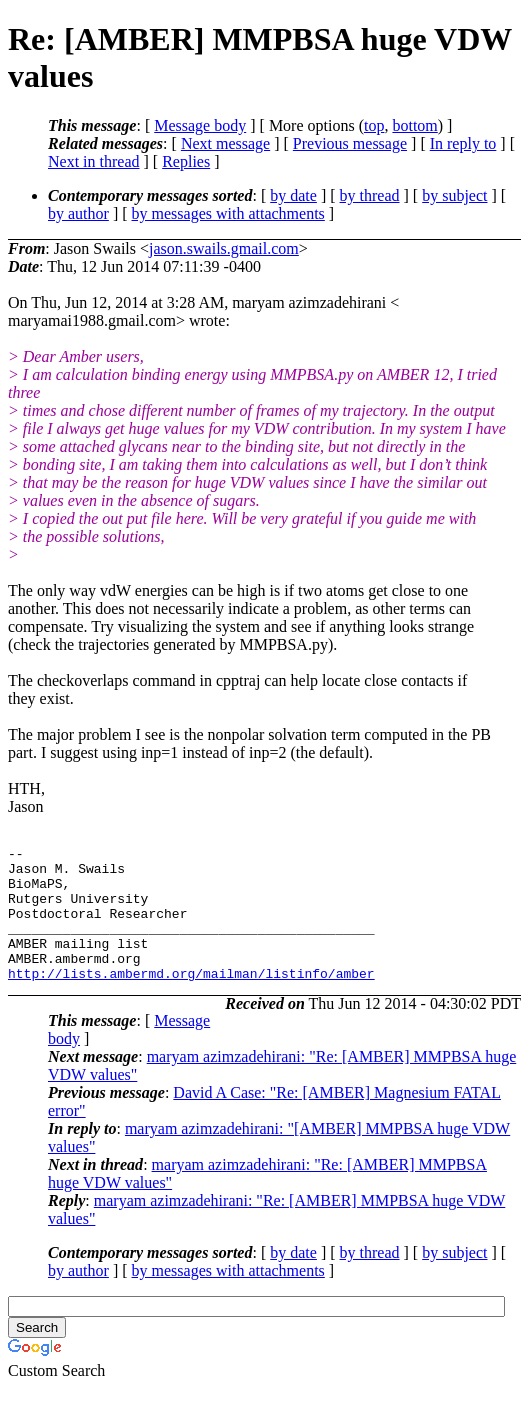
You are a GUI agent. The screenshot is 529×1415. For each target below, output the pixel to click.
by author (78, 213)
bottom (414, 125)
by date (293, 195)
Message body (200, 125)
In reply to (463, 143)
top (374, 125)
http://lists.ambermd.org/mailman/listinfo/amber (191, 1000)
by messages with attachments (228, 213)
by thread (370, 195)
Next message (225, 143)
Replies (186, 161)
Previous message (350, 143)
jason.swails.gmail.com (224, 248)
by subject (454, 195)
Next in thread (94, 161)
